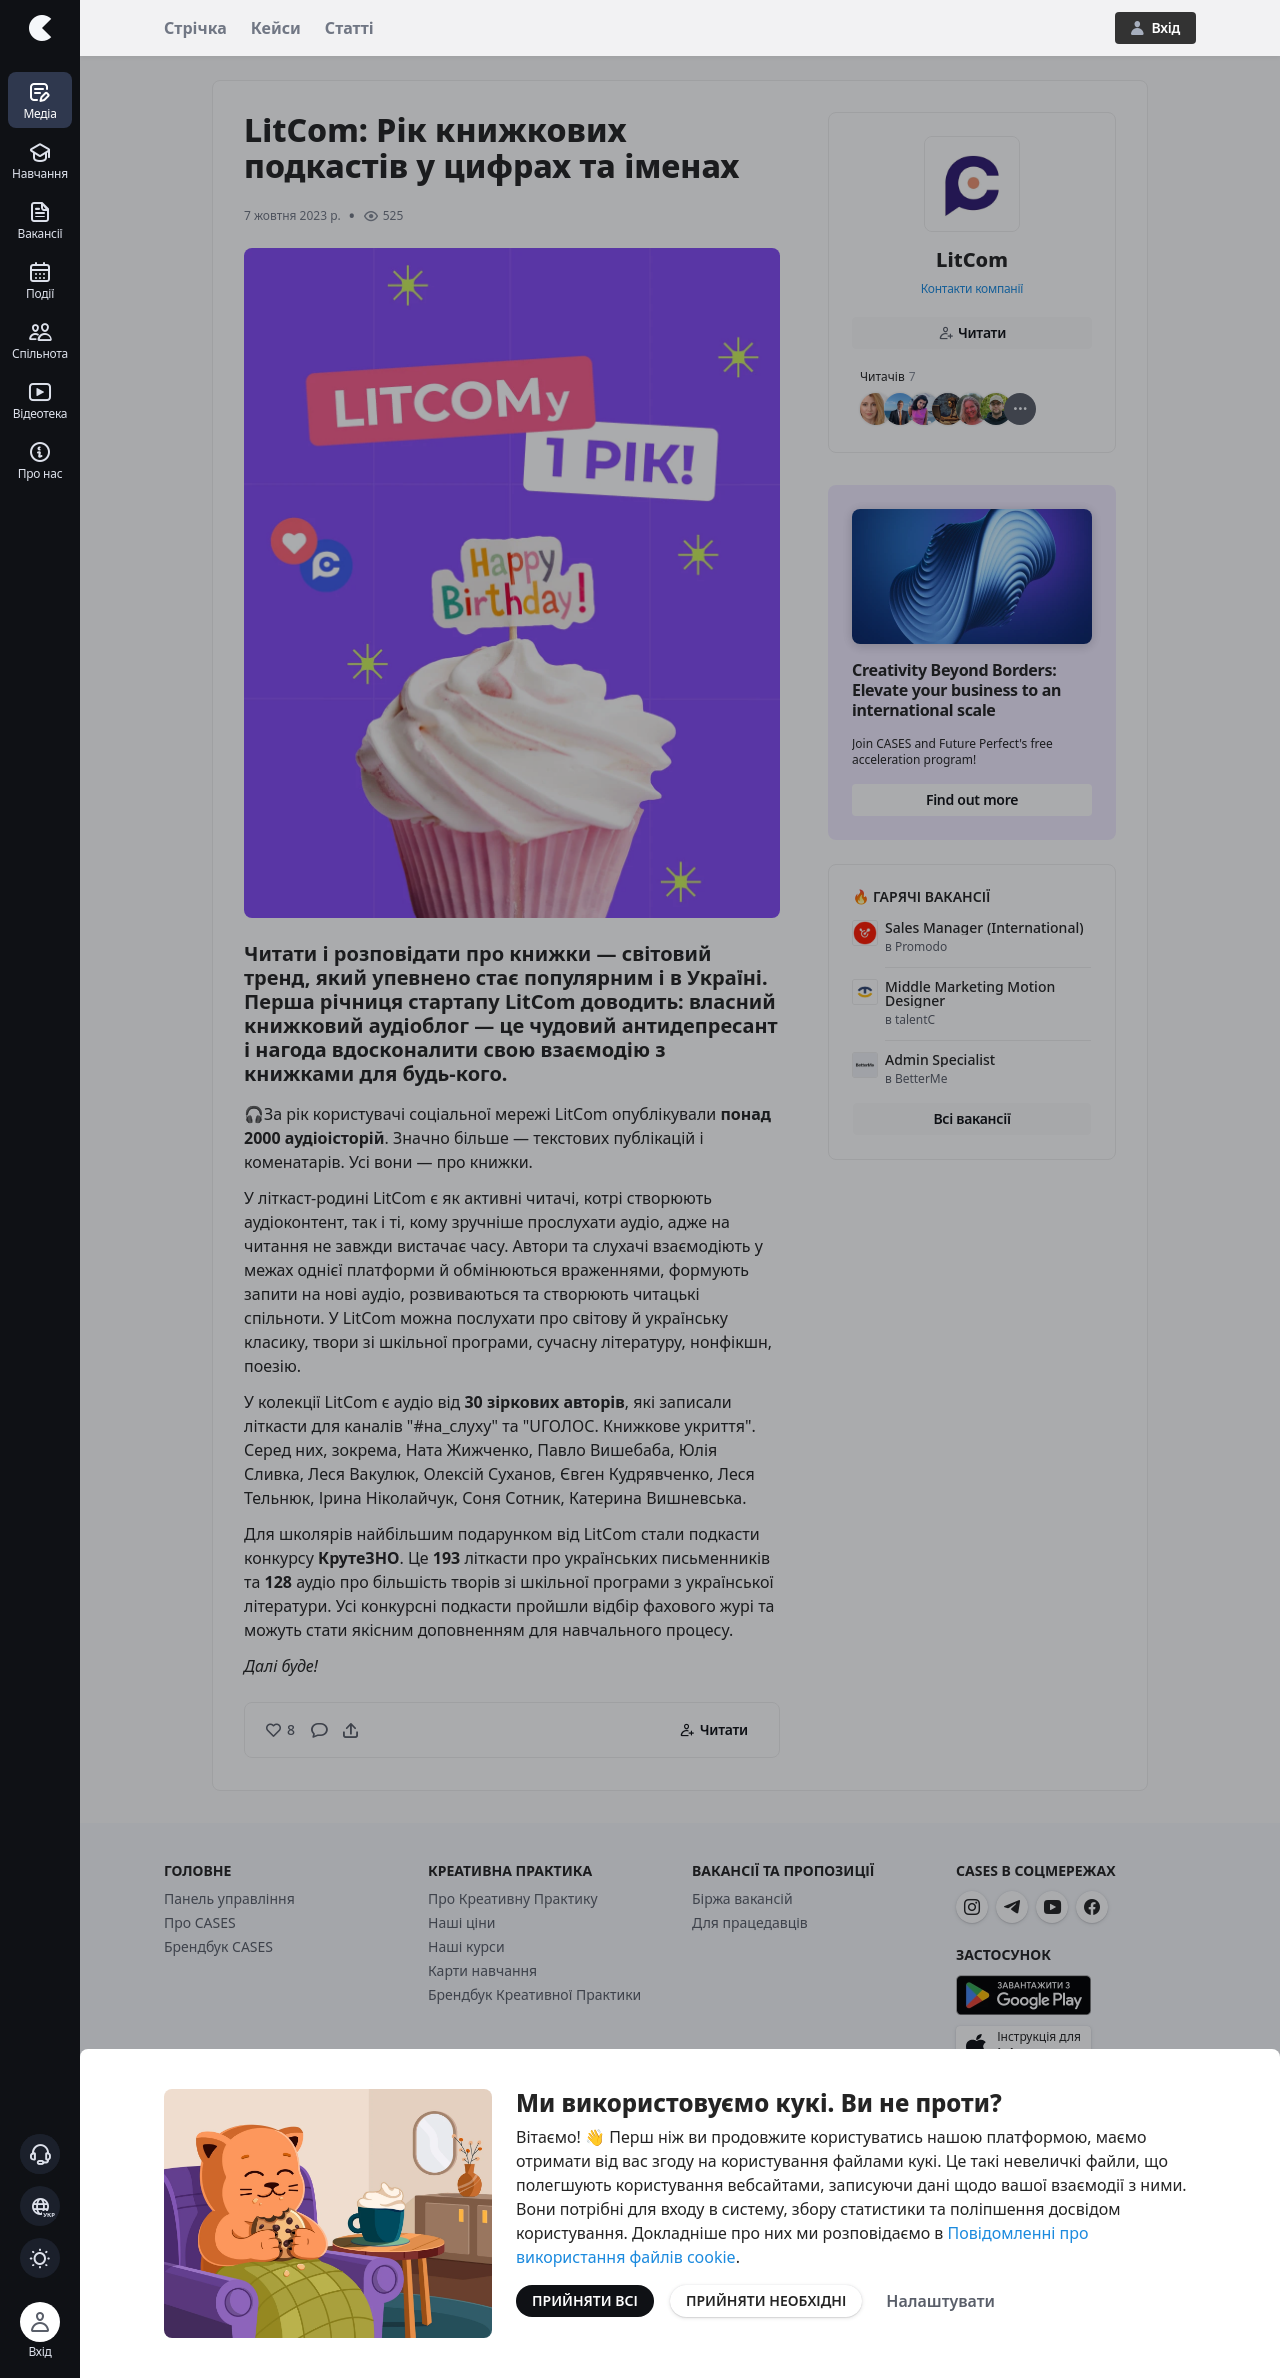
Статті (349, 28)
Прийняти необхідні (766, 2300)
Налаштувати (940, 2301)
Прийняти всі (585, 2300)
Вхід (1155, 27)
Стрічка (195, 28)
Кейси (276, 28)
